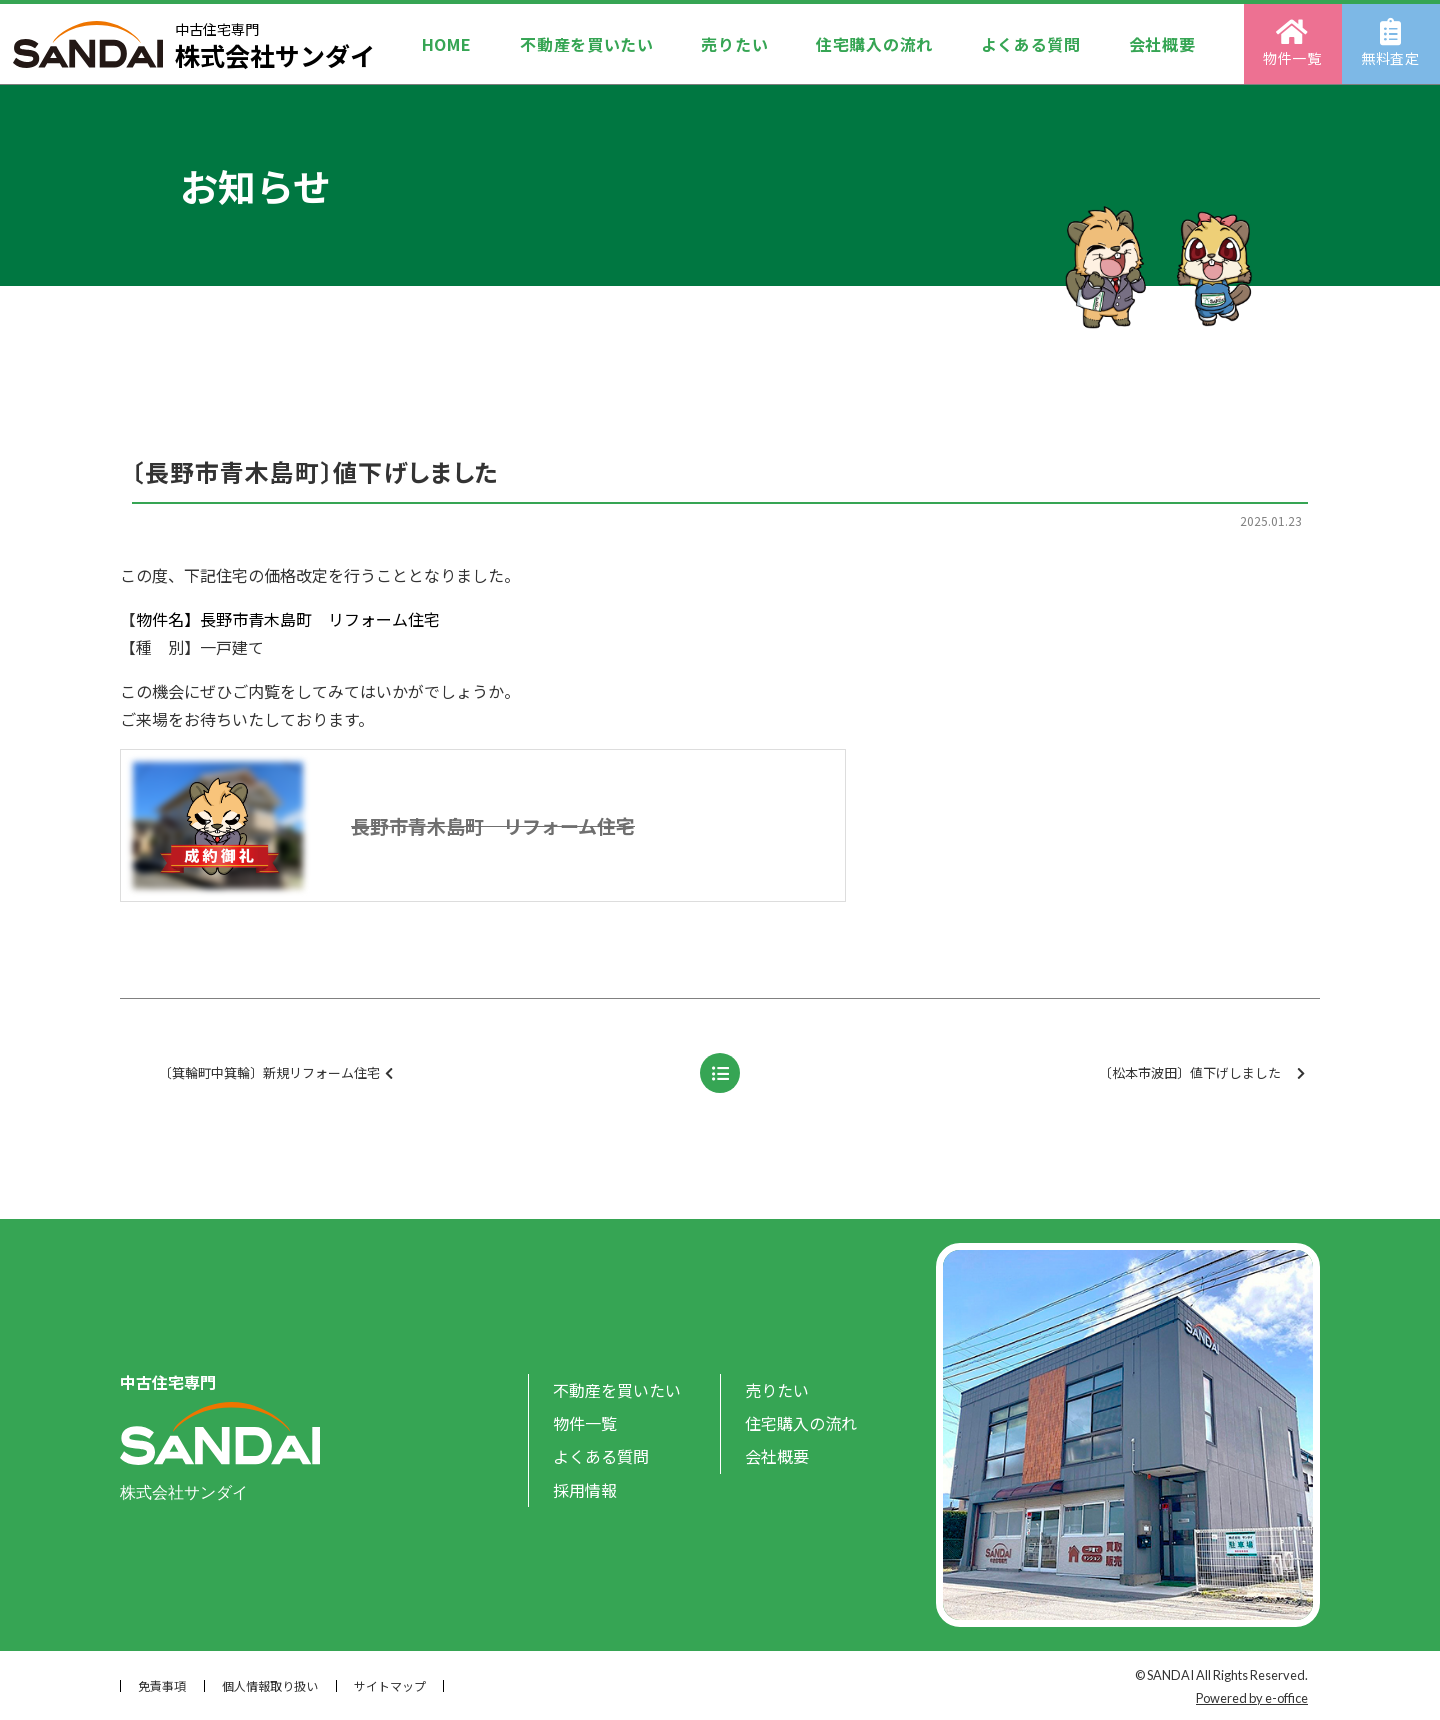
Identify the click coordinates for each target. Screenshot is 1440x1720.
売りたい (734, 44)
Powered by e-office (1252, 1698)
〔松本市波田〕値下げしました (1202, 1073)
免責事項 (162, 1685)
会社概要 (1162, 44)
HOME (447, 44)
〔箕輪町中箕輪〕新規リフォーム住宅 (389, 1073)
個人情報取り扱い (270, 1685)
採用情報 (585, 1490)
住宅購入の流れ (874, 44)
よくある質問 (1031, 44)
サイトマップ (390, 1685)
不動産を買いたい (587, 44)
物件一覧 (1293, 43)
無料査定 (1391, 43)
